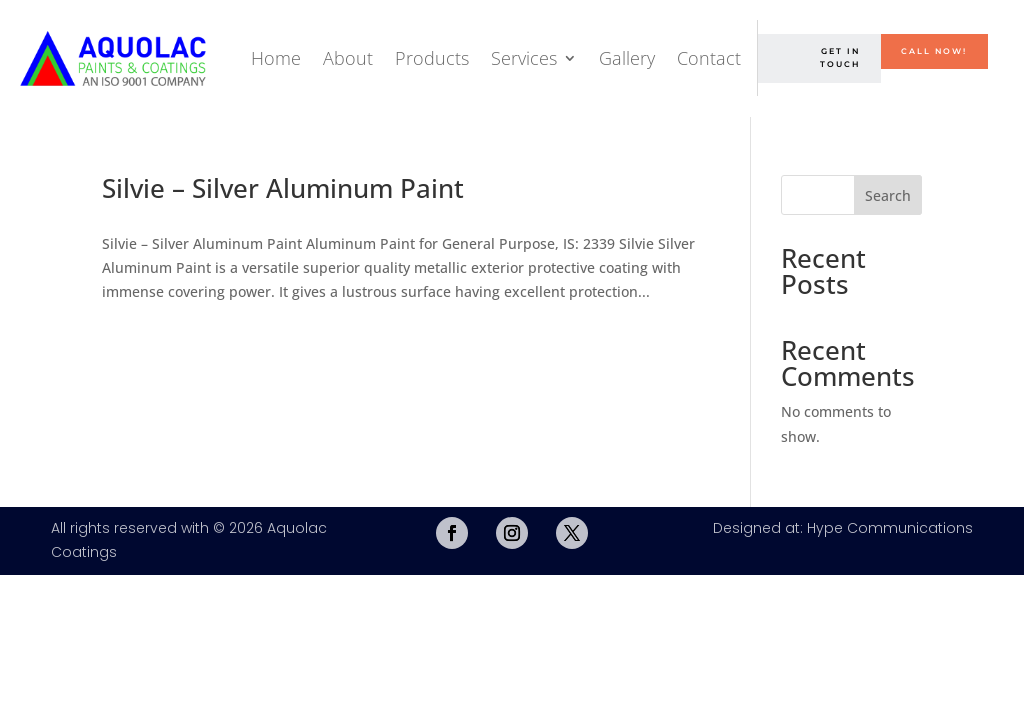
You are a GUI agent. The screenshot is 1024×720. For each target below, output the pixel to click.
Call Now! (934, 51)
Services (524, 58)
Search (888, 195)
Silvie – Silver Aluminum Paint (283, 188)
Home (276, 58)
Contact (709, 58)
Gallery (627, 58)
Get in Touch (840, 58)
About (348, 58)
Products (432, 58)
